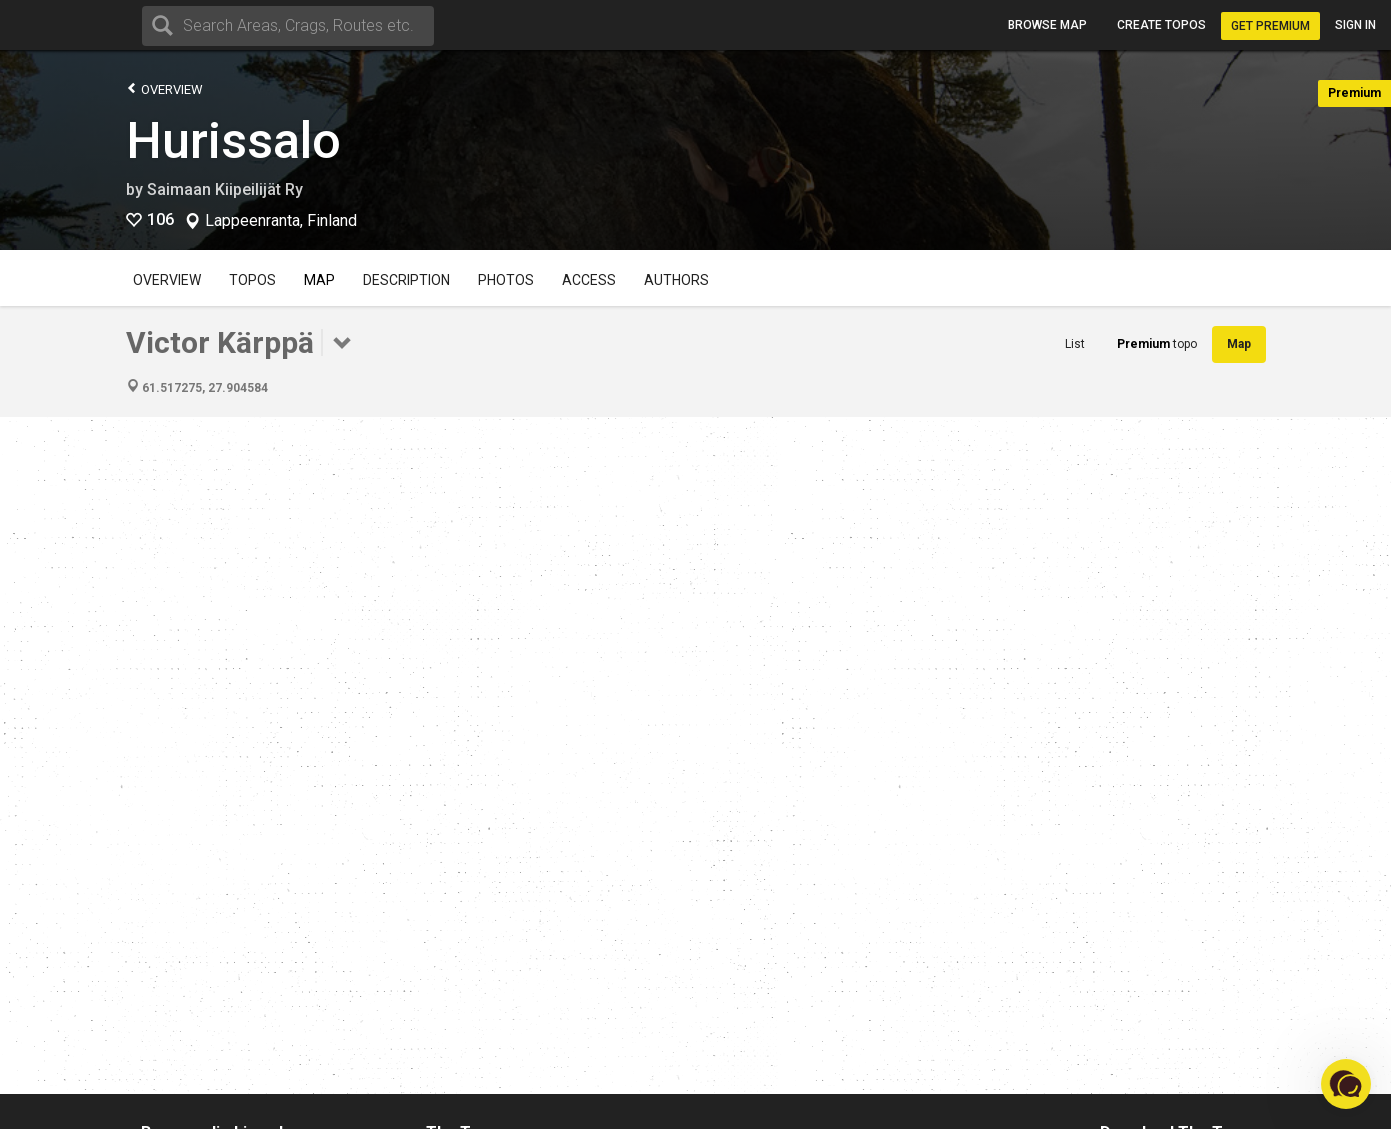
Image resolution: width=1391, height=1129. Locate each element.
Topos (252, 280)
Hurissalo (233, 141)
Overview (164, 88)
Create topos (1161, 25)
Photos (506, 280)
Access (589, 280)
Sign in (1355, 25)
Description (406, 280)
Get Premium (1270, 26)
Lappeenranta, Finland (281, 221)
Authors (676, 280)
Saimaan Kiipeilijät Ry (225, 189)
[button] (1346, 1084)
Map (319, 280)
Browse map (1047, 25)
